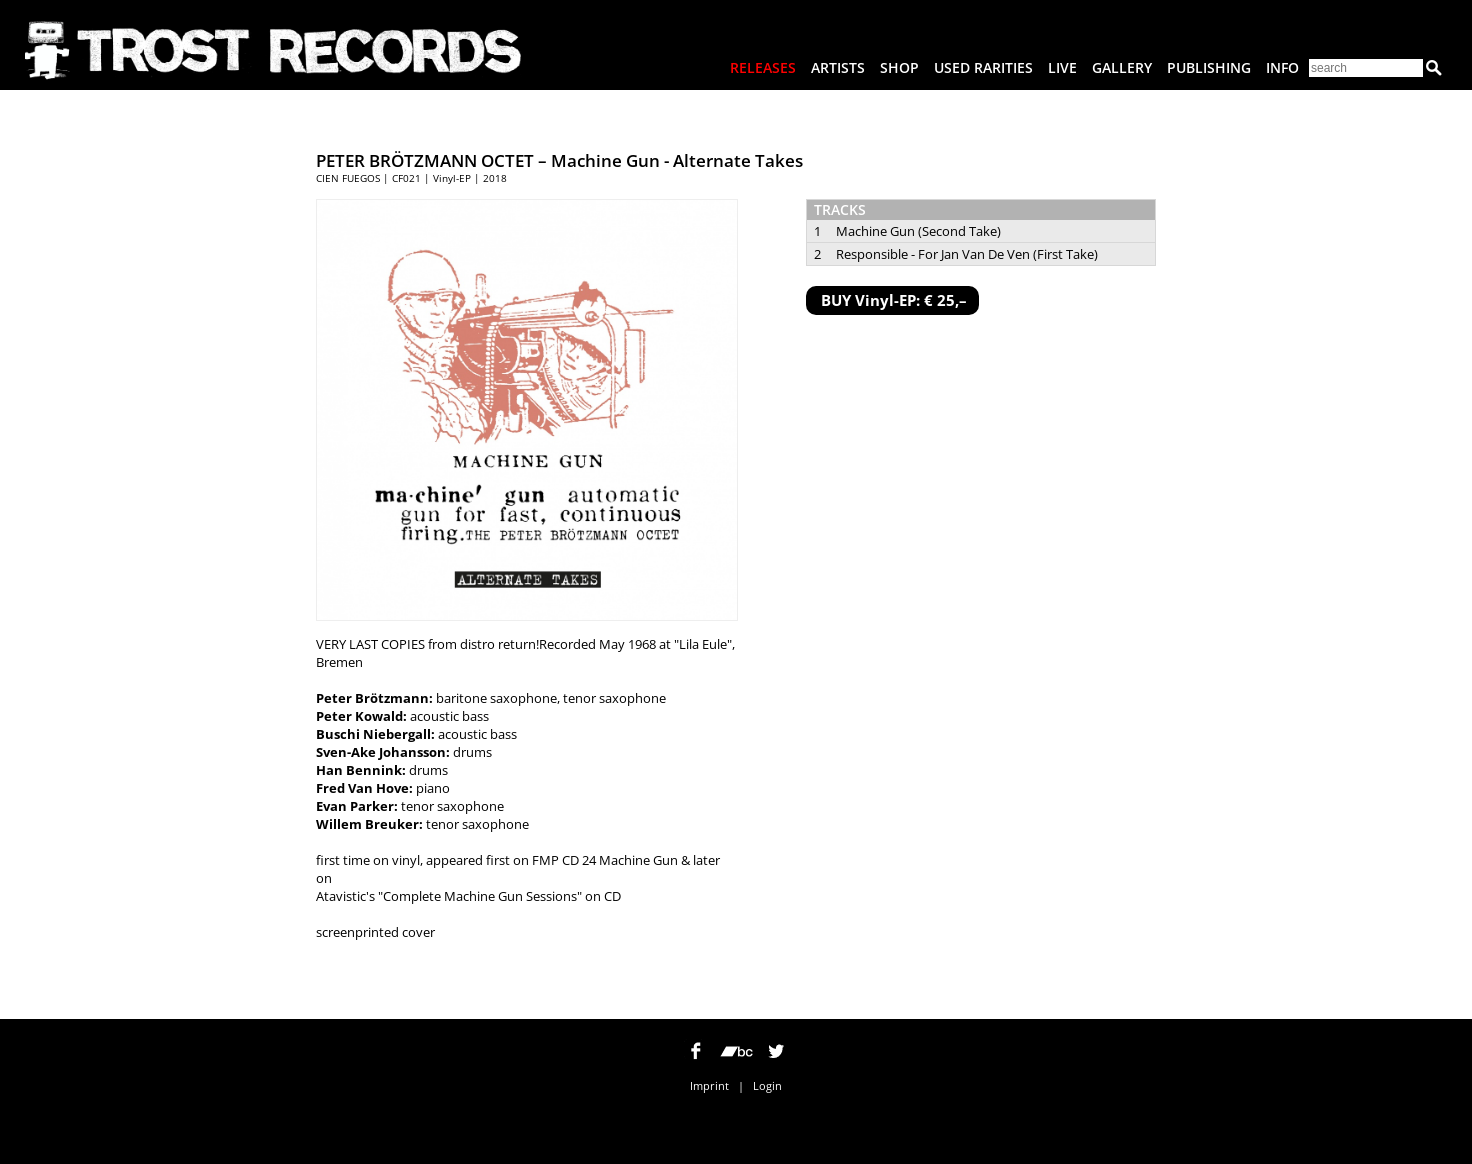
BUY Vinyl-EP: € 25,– (894, 300)
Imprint (709, 1085)
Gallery (1122, 67)
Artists (838, 67)
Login (767, 1085)
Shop (899, 67)
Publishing (1209, 67)
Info (1282, 67)
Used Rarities (983, 67)
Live (1062, 67)
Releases (763, 67)
